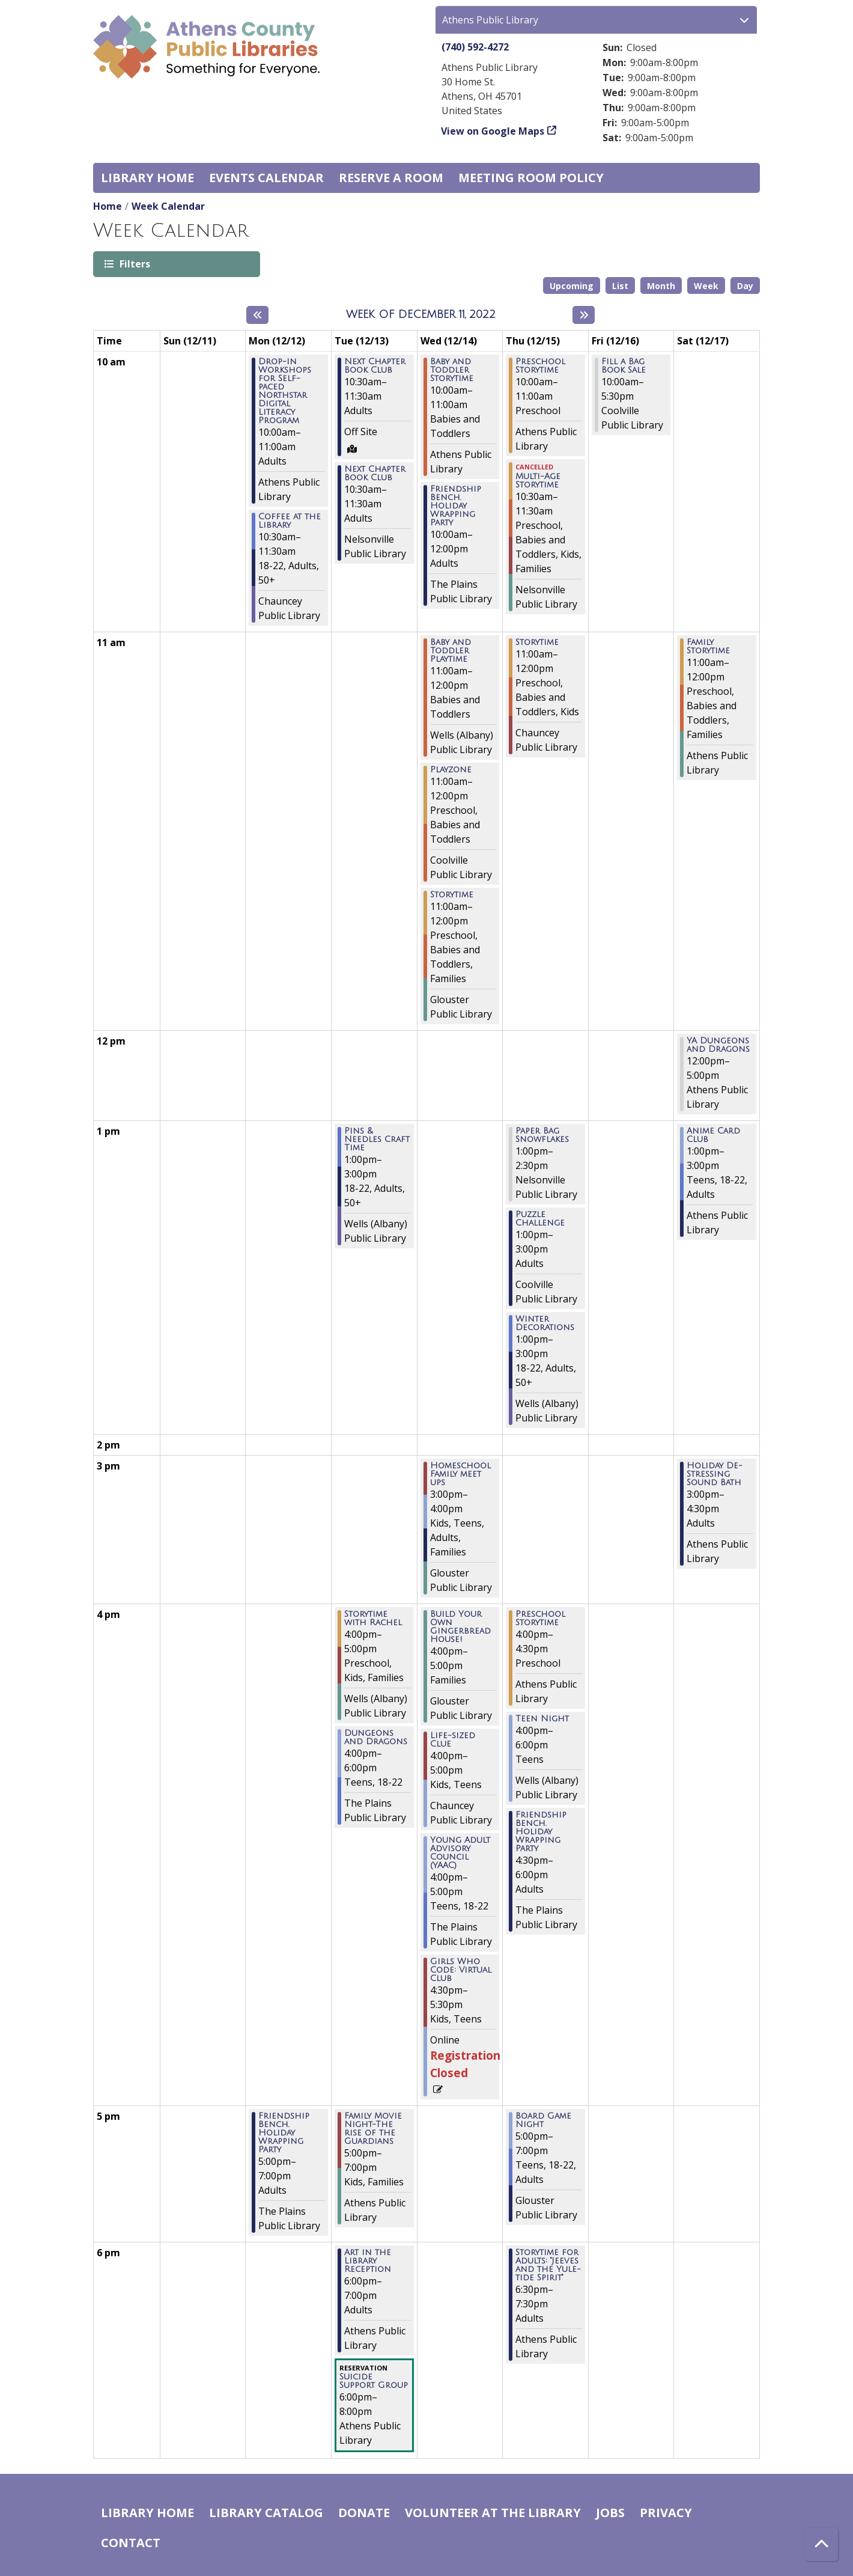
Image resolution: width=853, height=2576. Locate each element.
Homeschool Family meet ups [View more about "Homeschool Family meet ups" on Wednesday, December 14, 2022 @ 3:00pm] (460, 1474)
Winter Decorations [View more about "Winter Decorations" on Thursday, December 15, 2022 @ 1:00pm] (544, 1323)
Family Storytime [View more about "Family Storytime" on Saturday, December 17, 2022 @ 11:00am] (708, 646)
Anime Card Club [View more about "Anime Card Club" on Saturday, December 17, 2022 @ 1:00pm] (713, 1135)
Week (706, 285)
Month (661, 285)
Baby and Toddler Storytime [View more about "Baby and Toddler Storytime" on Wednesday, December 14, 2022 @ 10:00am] (451, 370)
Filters (134, 263)
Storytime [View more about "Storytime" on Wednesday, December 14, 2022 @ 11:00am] (451, 895)
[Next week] (583, 315)
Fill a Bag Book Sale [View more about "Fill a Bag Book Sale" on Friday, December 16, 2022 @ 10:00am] (623, 366)
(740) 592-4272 (475, 46)
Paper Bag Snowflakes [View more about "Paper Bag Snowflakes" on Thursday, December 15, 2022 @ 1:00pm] (542, 1135)
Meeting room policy (531, 177)
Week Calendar (168, 206)
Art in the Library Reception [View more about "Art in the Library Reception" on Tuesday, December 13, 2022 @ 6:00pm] (367, 2261)
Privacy (666, 2512)
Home (107, 206)
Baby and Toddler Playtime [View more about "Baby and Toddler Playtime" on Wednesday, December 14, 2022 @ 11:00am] (450, 651)
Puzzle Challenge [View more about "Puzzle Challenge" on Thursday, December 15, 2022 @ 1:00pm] (540, 1218)
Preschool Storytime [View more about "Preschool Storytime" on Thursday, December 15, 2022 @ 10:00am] (540, 366)
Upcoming (571, 285)
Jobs (610, 2512)
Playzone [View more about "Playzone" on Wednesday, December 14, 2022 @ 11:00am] (451, 770)
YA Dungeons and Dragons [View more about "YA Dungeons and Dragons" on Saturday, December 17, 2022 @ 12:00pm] (718, 1045)
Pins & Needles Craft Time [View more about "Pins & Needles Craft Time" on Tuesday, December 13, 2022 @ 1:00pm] (377, 1139)
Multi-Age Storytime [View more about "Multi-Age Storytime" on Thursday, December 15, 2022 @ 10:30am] (537, 480)
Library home (147, 177)
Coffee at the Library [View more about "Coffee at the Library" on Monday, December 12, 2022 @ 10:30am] (289, 521)
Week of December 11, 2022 (421, 314)
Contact (130, 2543)
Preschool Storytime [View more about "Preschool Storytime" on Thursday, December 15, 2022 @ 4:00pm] (540, 1618)
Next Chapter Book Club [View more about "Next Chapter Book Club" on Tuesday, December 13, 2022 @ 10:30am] (374, 366)
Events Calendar (266, 177)
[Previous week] (257, 315)
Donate (364, 2512)
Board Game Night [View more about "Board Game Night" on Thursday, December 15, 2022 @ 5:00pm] (543, 2120)
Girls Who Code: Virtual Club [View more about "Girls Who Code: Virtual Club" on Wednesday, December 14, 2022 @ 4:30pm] (460, 1970)
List (620, 285)
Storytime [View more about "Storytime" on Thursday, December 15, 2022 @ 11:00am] (537, 642)
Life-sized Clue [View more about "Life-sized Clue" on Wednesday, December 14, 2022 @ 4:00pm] (452, 1740)
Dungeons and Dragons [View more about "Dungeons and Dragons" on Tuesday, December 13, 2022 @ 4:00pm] (375, 1737)
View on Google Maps (493, 131)
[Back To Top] (821, 2544)
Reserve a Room (391, 177)
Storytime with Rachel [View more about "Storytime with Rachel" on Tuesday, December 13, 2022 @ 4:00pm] (373, 1618)
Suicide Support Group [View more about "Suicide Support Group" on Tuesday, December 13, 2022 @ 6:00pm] (373, 2381)
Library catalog (266, 2512)
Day (745, 285)
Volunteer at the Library (493, 2512)
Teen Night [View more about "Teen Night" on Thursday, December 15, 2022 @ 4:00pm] (542, 1719)
